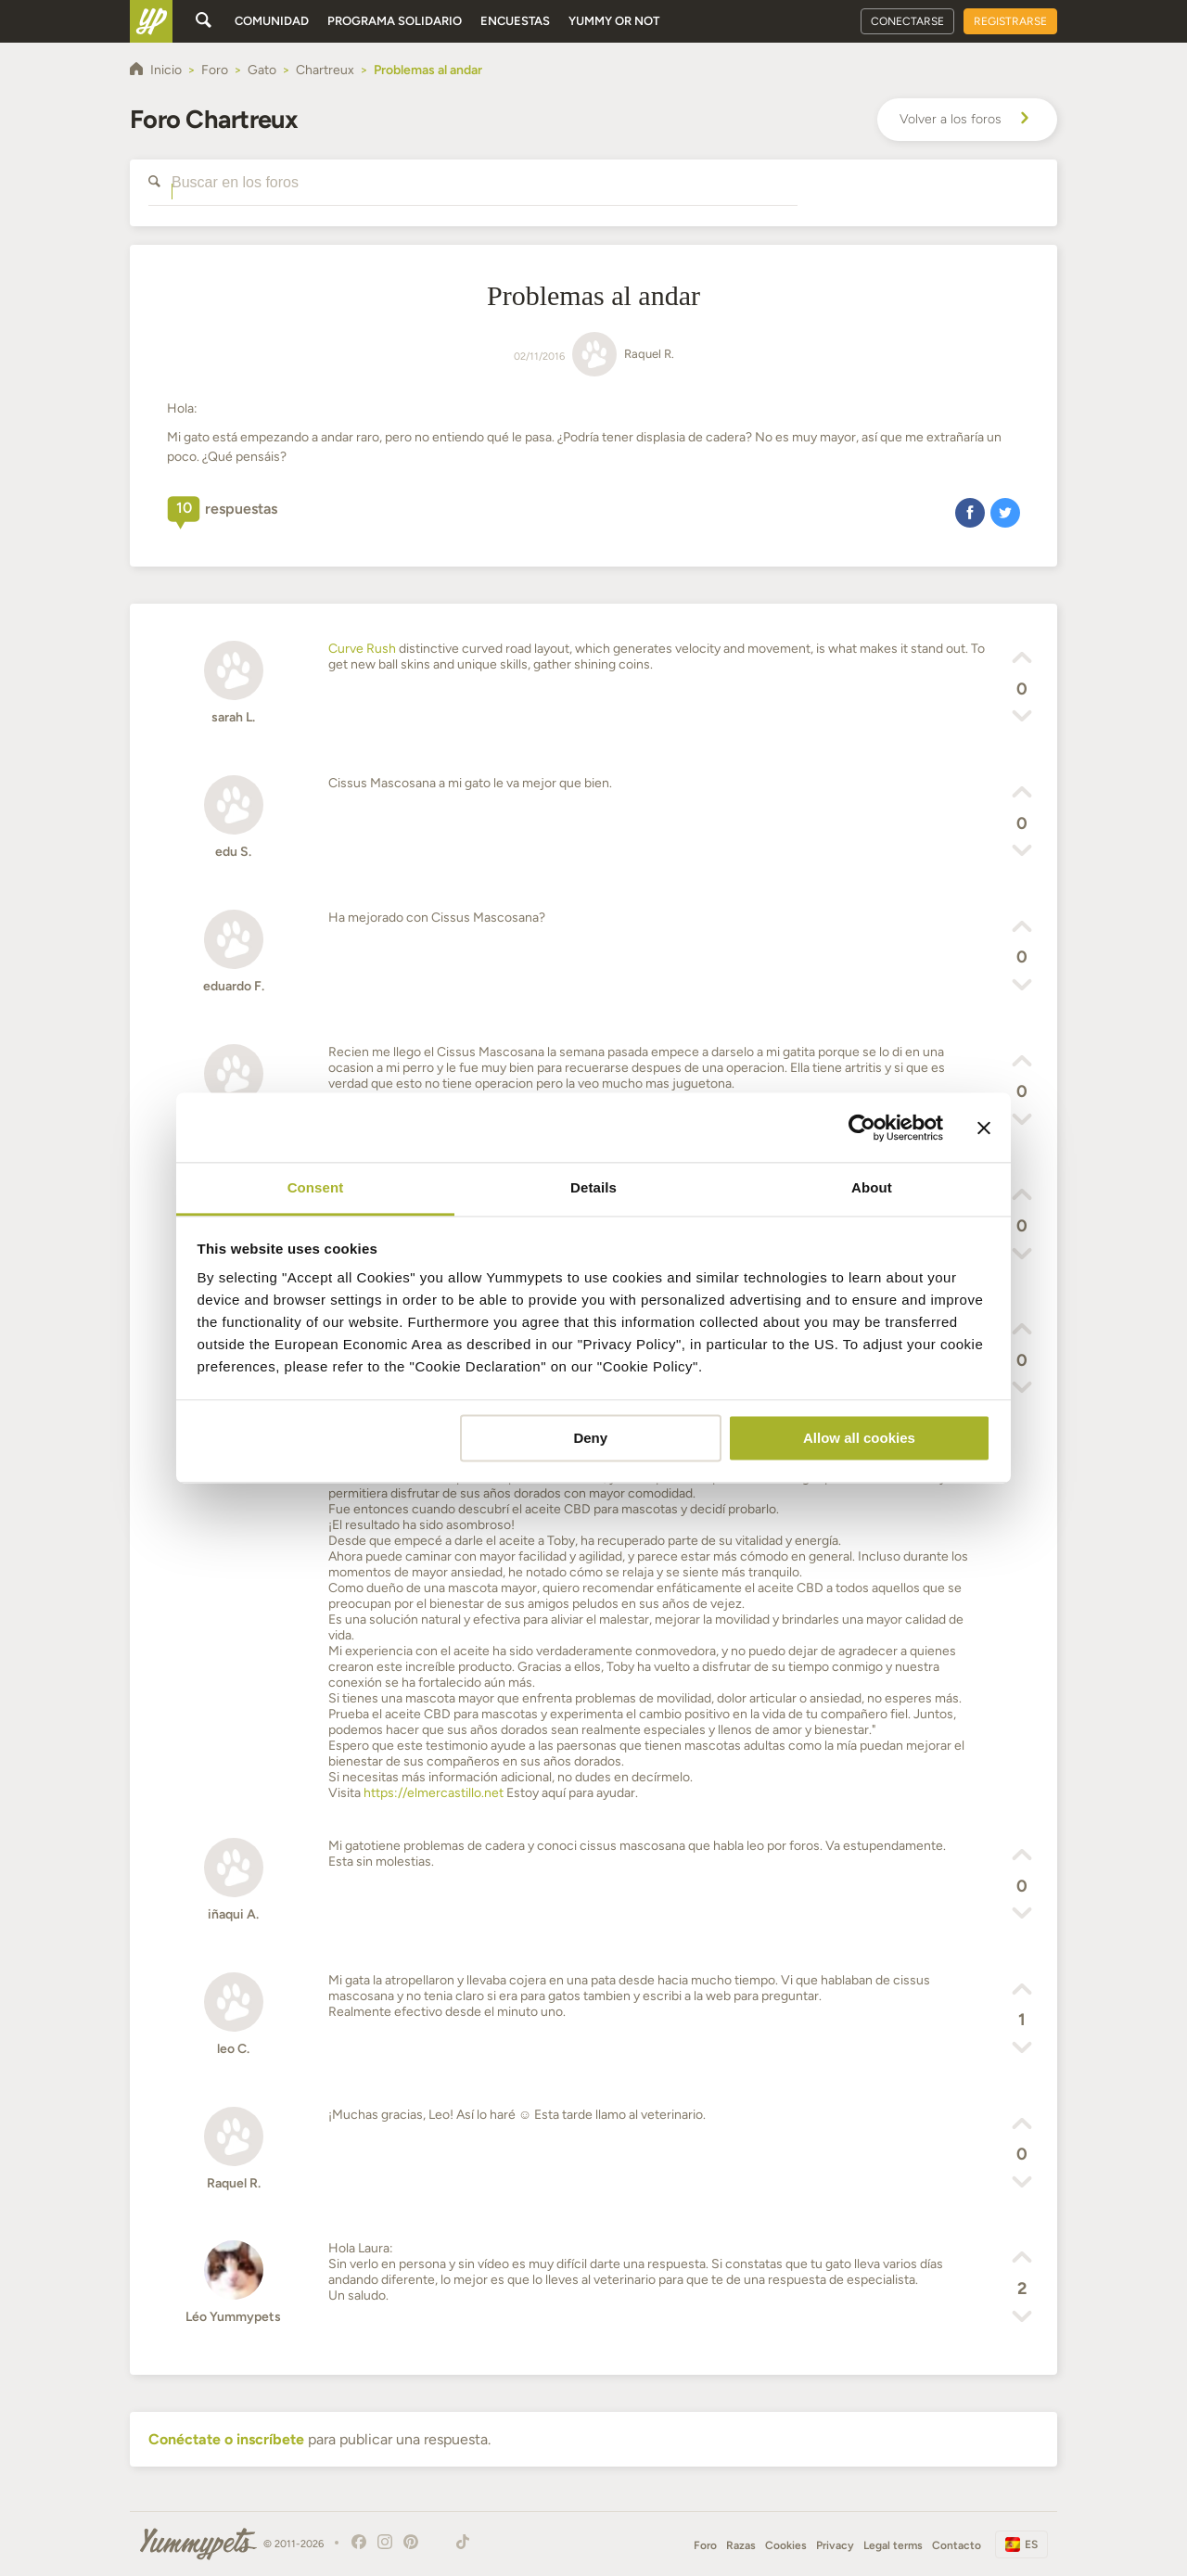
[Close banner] (983, 1127)
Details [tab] (593, 1187)
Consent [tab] (315, 1187)
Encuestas (515, 21)
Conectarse (907, 21)
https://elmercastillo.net (434, 1793)
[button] (970, 511)
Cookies (786, 2545)
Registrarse (1010, 21)
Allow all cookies (859, 1438)
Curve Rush (362, 649)
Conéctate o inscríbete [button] (226, 2439)
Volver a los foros (967, 120)
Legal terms (893, 2545)
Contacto (956, 2545)
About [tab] (871, 1187)
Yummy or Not (613, 21)
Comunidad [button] (272, 21)
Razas (741, 2545)
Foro (705, 2545)
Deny (590, 1438)
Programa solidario (394, 21)
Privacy (835, 2545)
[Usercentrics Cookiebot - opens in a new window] (862, 1127)
